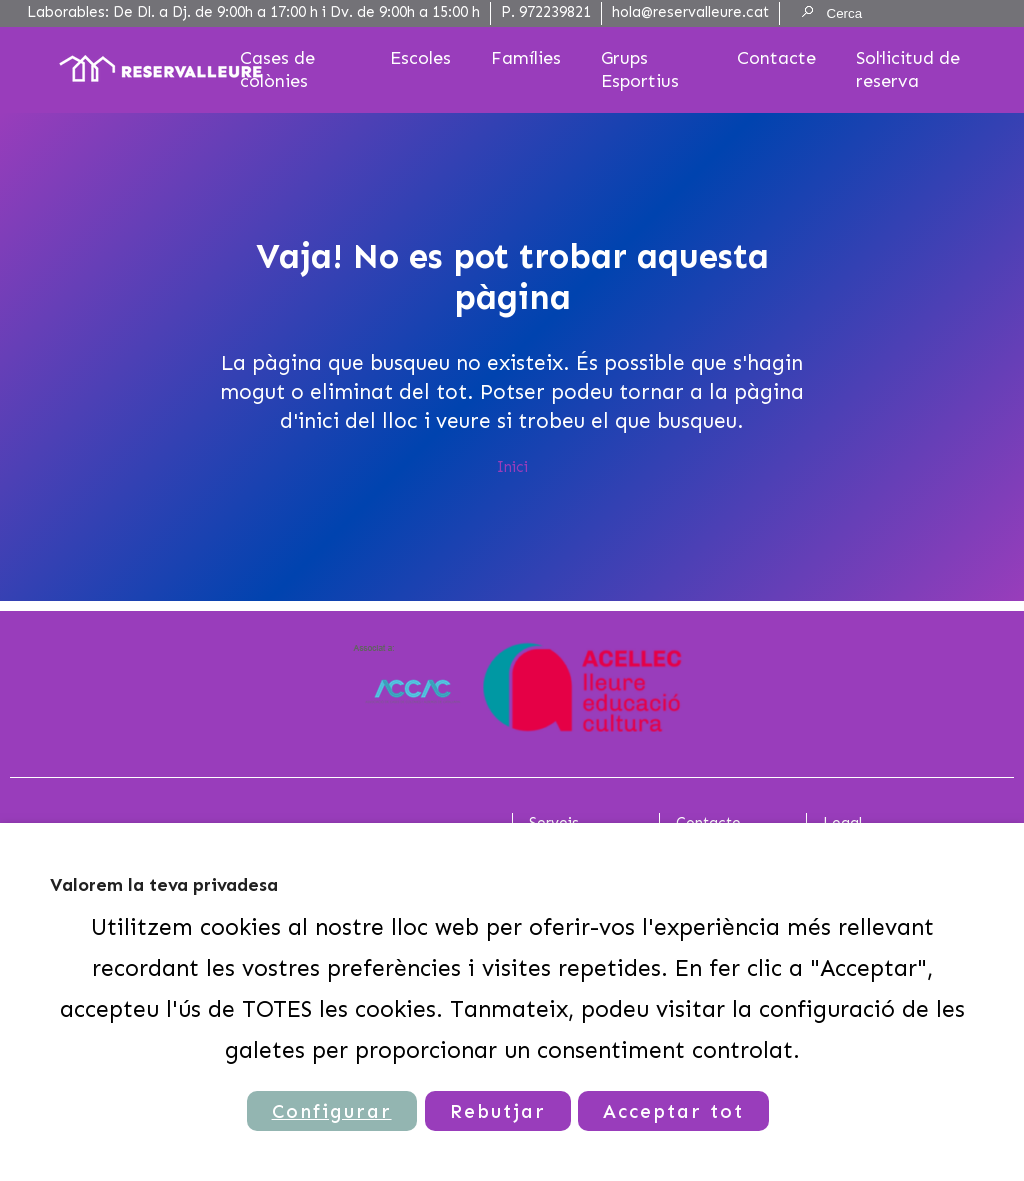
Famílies (526, 58)
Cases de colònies (277, 69)
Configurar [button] (332, 1111)
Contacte (776, 58)
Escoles (420, 58)
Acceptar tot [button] (674, 1111)
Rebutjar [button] (498, 1111)
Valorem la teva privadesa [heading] (164, 885)
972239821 (555, 12)
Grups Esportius (640, 69)
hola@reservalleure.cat (690, 12)
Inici (512, 467)
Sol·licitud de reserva (908, 69)
